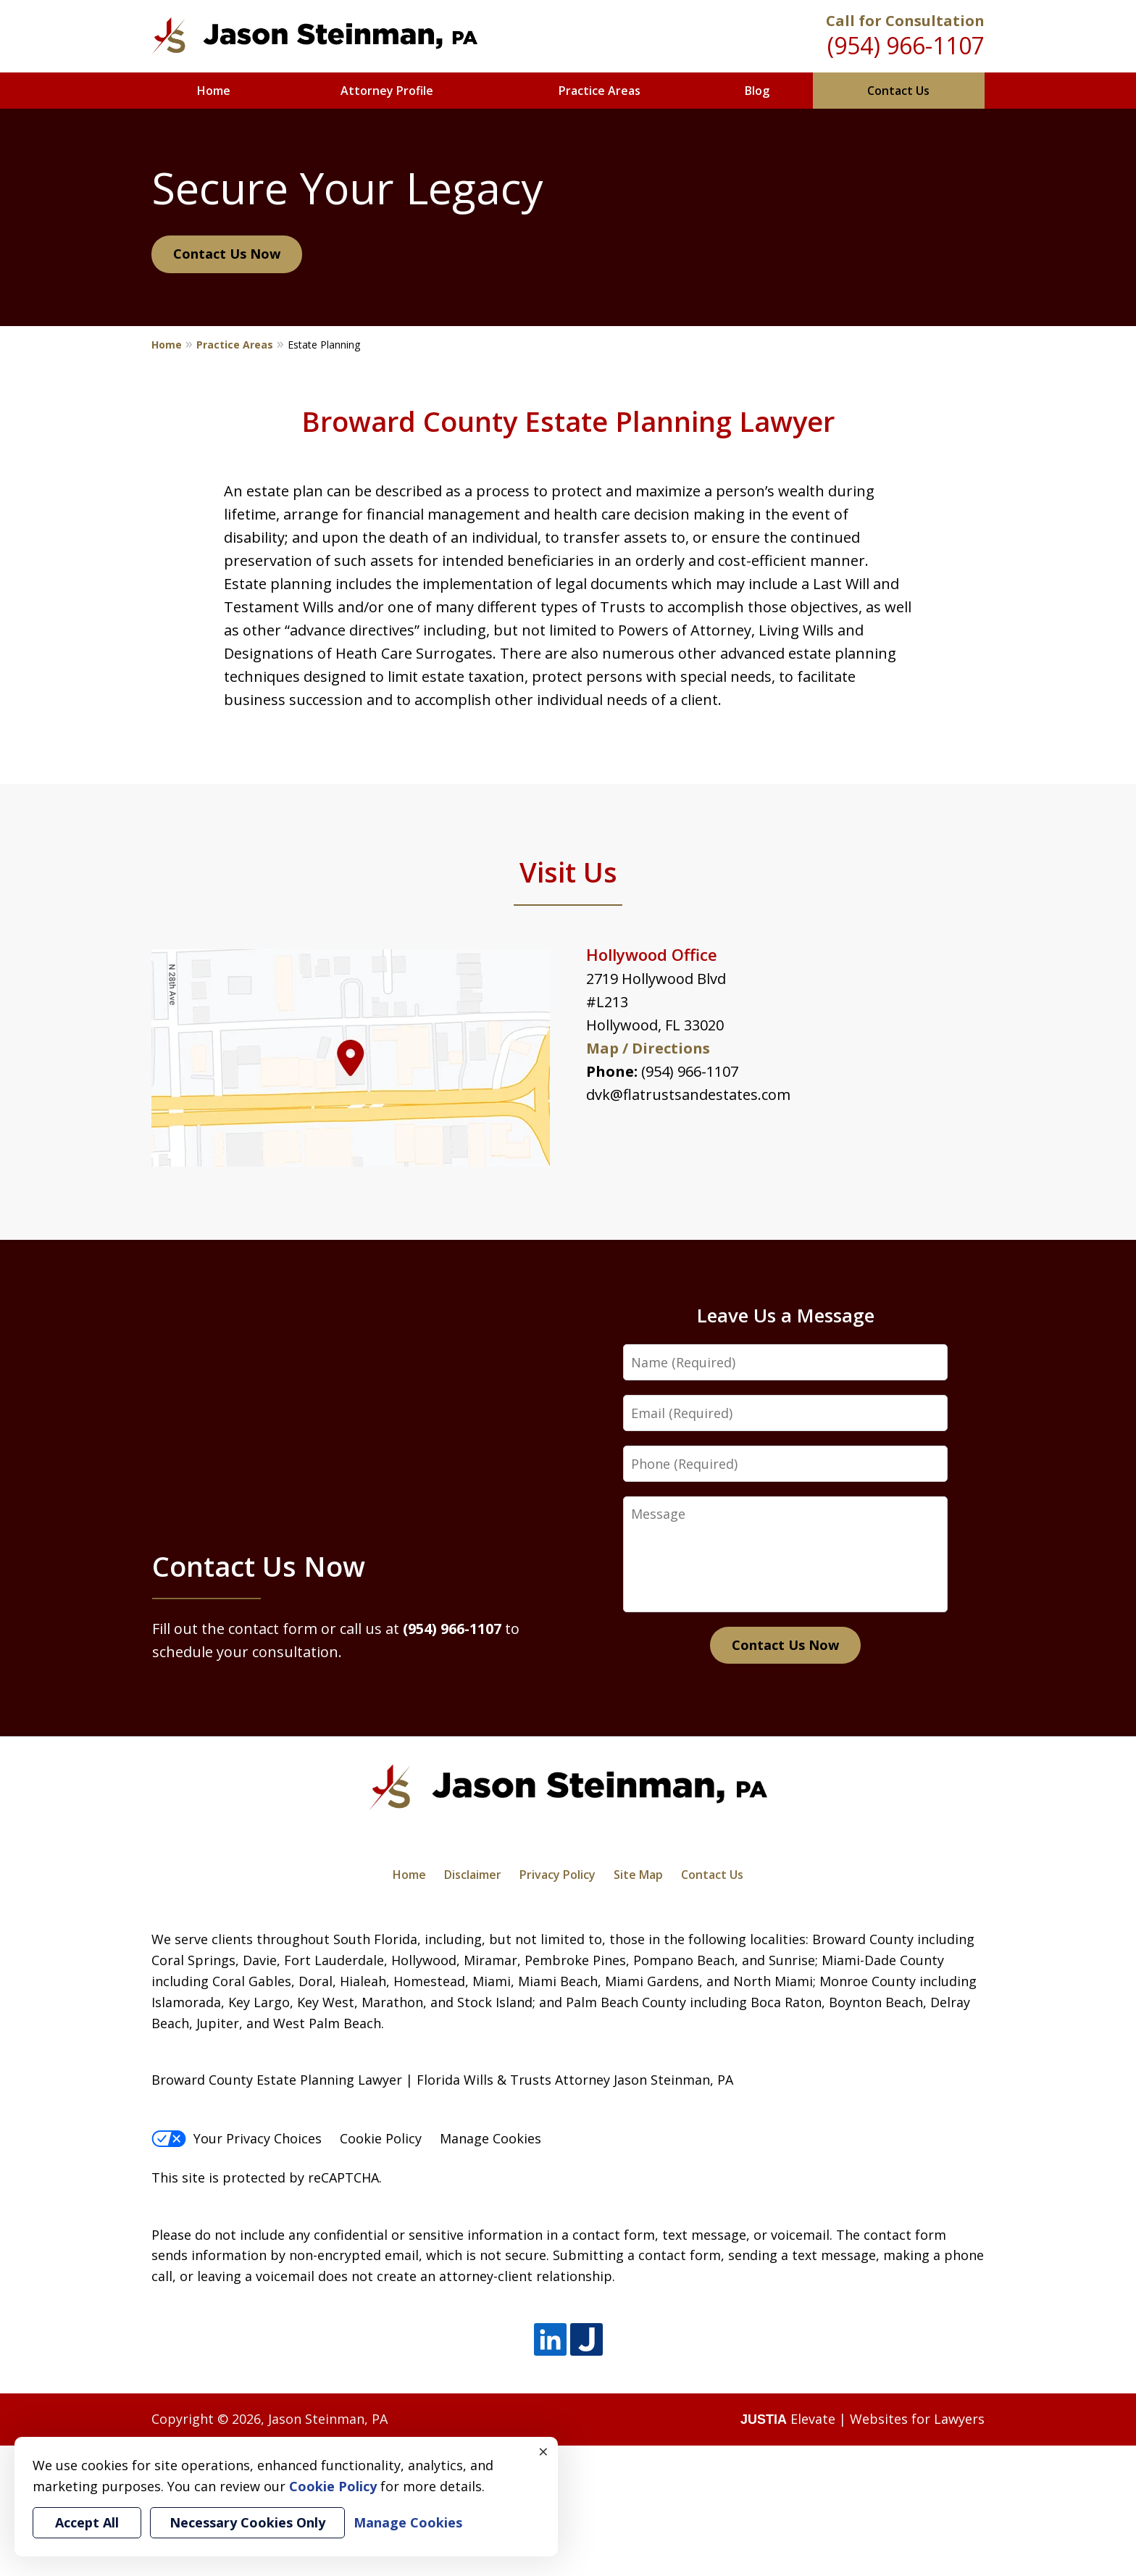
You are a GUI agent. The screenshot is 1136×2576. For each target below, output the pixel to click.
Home (213, 91)
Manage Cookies (490, 2138)
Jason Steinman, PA (328, 2418)
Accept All (87, 2522)
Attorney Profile (387, 91)
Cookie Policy (381, 2138)
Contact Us (898, 91)
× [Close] (543, 2451)
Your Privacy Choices (236, 2138)
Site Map (638, 1875)
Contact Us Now (226, 253)
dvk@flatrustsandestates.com (688, 1094)
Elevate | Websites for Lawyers (862, 2418)
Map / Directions (648, 1048)
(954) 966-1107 (906, 45)
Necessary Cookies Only (247, 2522)
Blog (757, 91)
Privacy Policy (557, 1875)
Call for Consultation (905, 20)
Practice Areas (599, 91)
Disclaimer (472, 1875)
